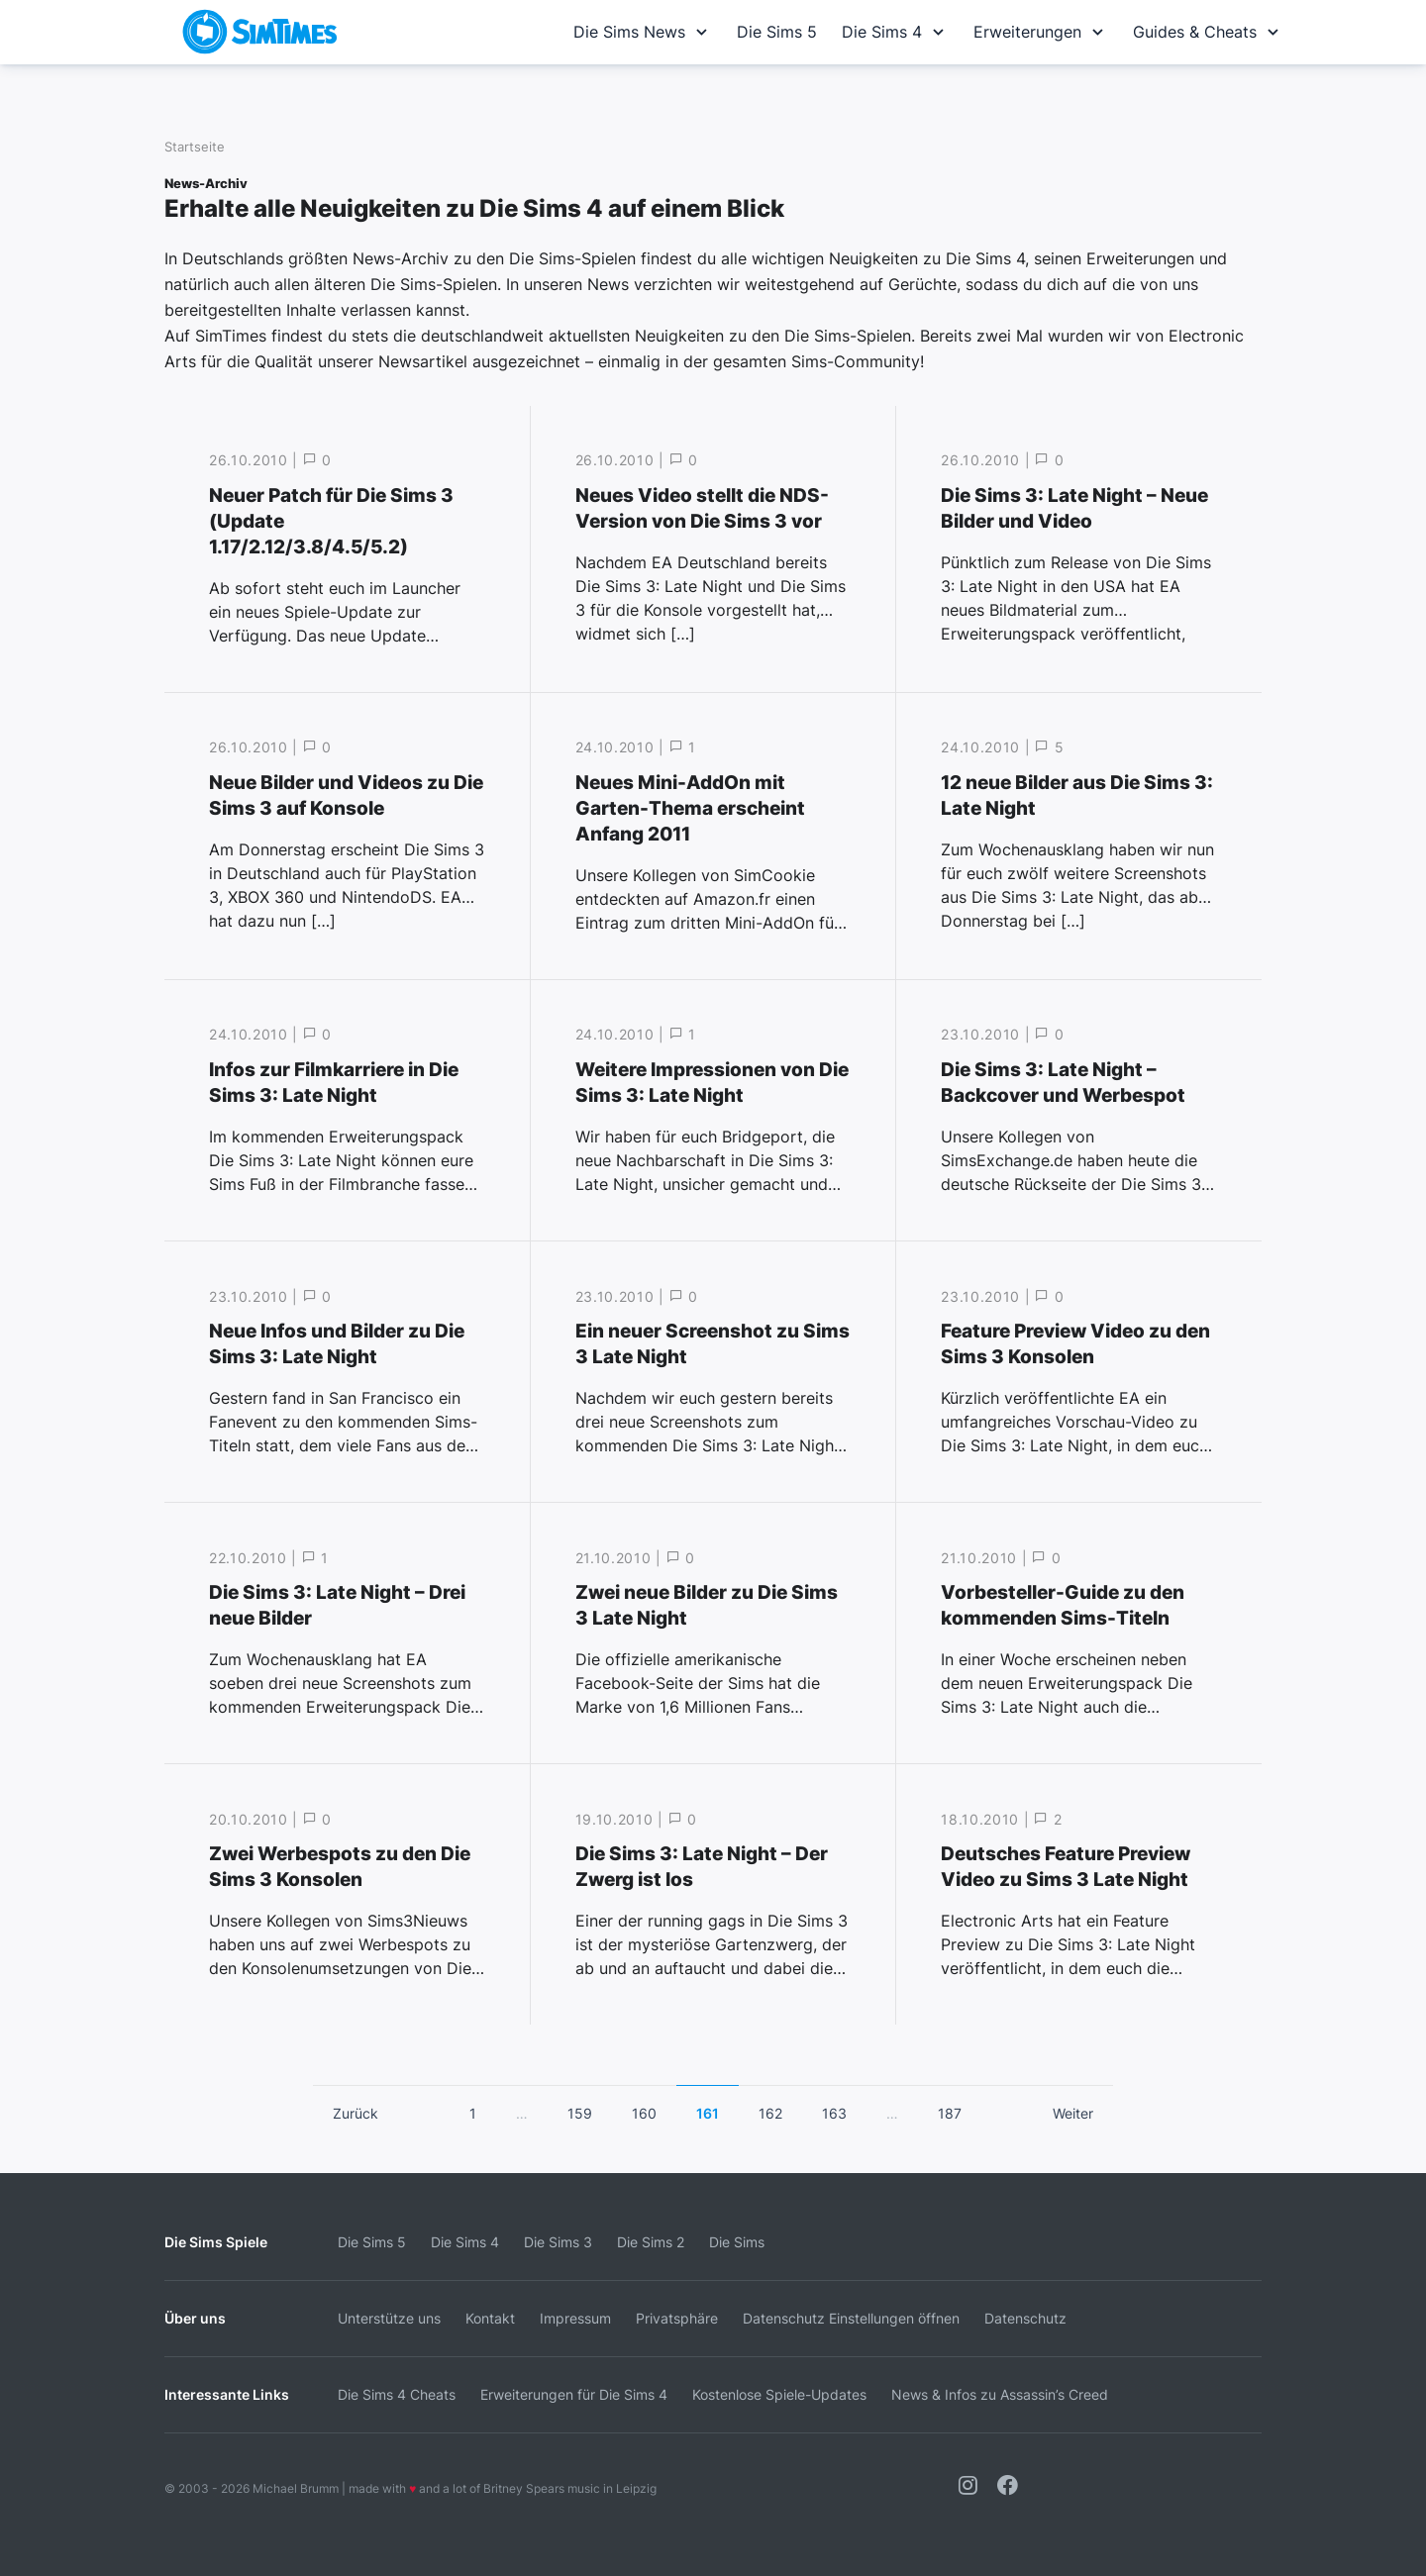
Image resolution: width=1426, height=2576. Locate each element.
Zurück (355, 2113)
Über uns (195, 2318)
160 (644, 2113)
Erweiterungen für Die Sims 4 (573, 2394)
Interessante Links (226, 2394)
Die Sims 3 (558, 2241)
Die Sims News (642, 32)
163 (834, 2113)
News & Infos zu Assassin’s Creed (999, 2394)
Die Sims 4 (895, 32)
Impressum (575, 2318)
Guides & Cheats (1208, 32)
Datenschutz (1025, 2318)
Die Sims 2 (650, 2241)
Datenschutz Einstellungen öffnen (851, 2318)
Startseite (194, 147)
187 (950, 2113)
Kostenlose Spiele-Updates (779, 2394)
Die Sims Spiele (215, 2241)
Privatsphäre (677, 2318)
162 (770, 2113)
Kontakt (490, 2318)
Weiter (1073, 2113)
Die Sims (736, 2241)
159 (579, 2113)
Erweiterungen (1040, 32)
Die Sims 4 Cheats (397, 2394)
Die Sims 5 (777, 32)
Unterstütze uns (389, 2318)
